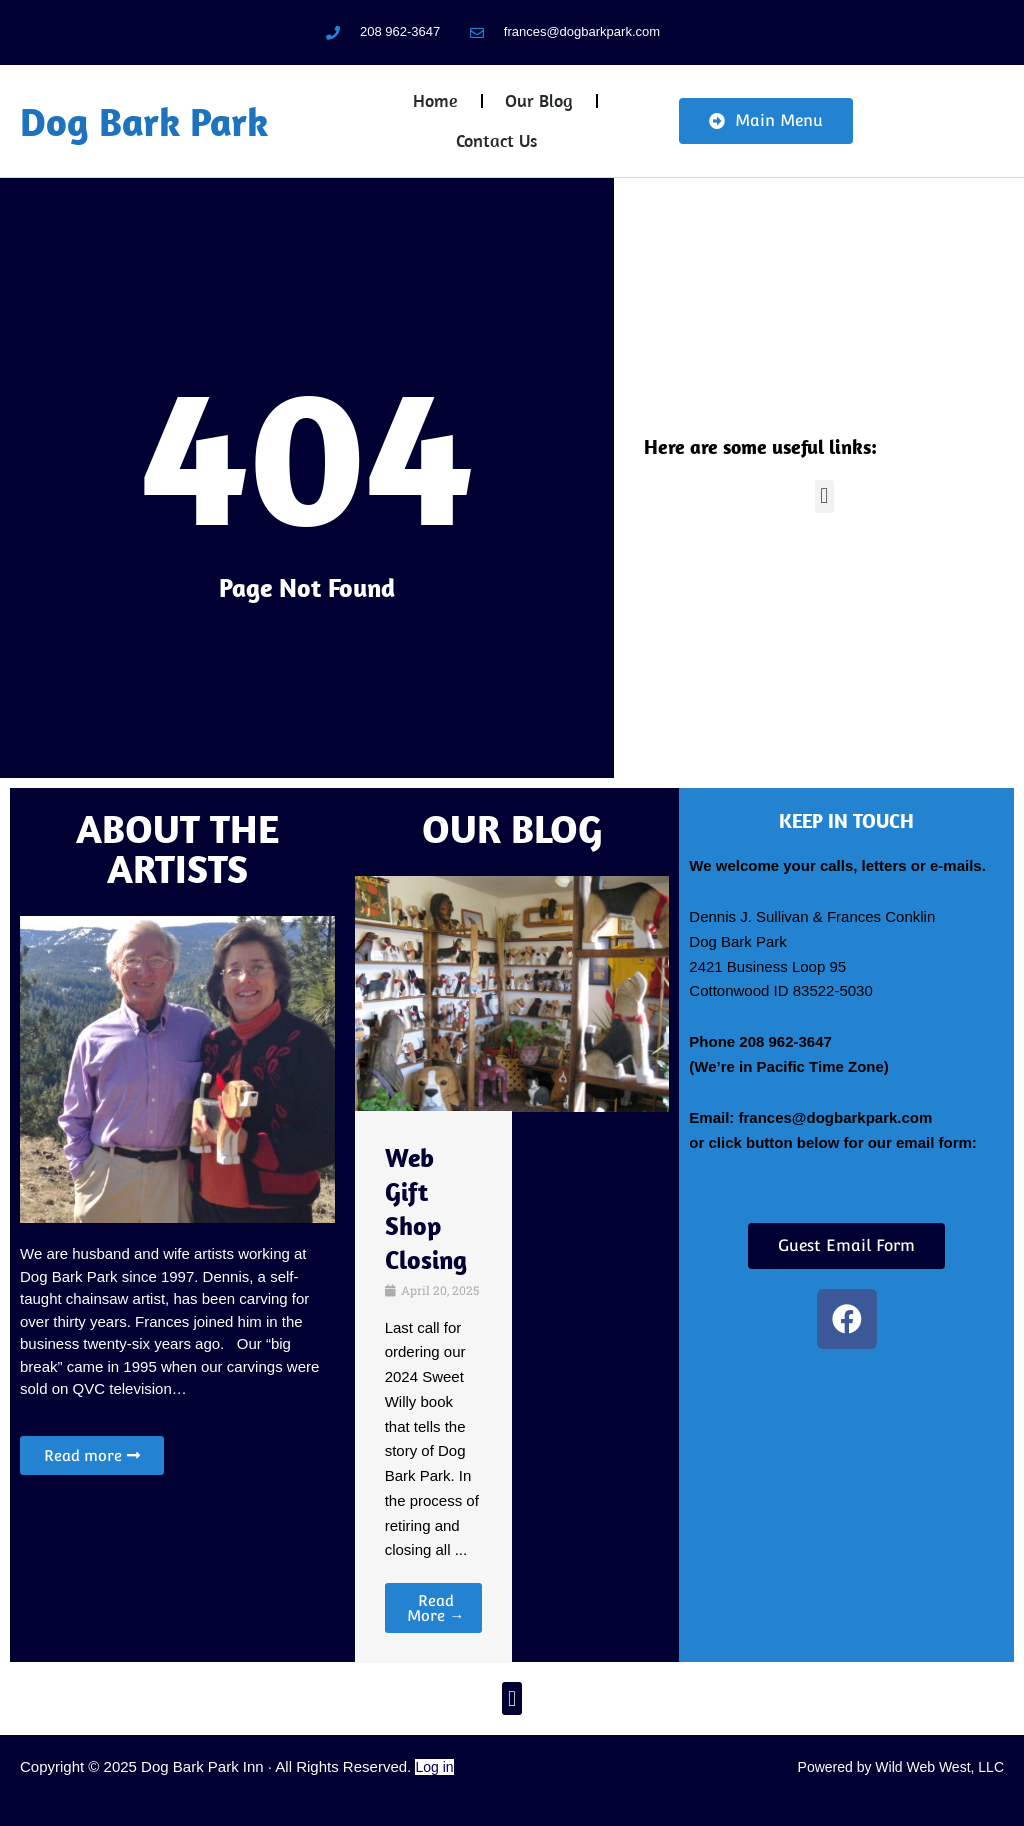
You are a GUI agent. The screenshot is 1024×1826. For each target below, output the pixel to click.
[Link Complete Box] (433, 1387)
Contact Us (496, 140)
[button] (824, 496)
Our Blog (539, 100)
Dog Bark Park (144, 121)
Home (435, 100)
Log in (434, 1767)
